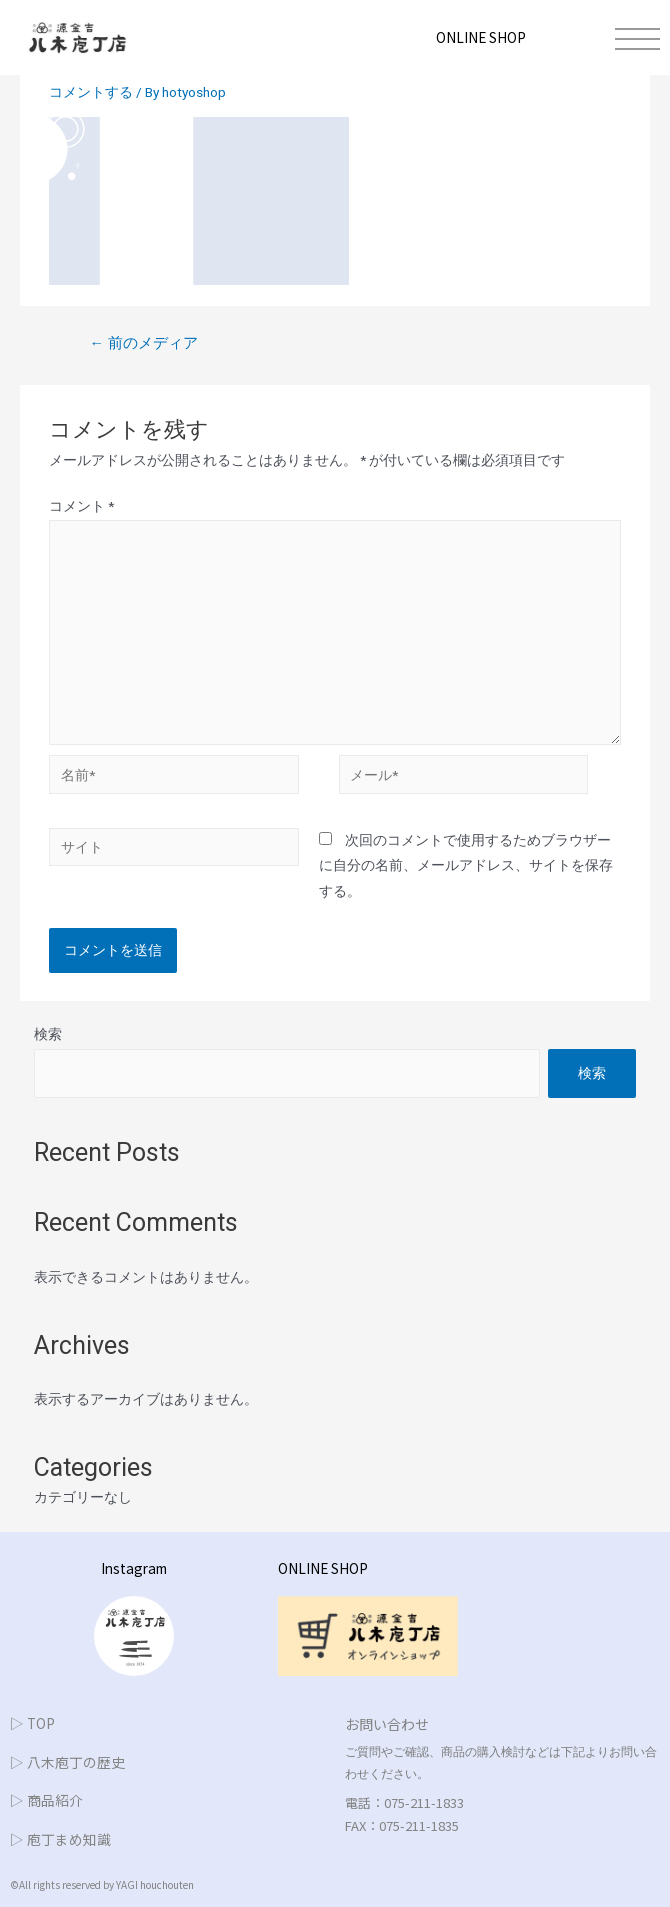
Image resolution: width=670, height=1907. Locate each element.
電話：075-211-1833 (404, 1802)
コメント (81, 506)
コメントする (91, 92)
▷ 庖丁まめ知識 (60, 1839)
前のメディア (143, 343)
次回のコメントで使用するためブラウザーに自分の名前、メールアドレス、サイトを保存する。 (466, 865)
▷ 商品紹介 (46, 1800)
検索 (48, 1034)
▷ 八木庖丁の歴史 (67, 1762)
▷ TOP (32, 1723)
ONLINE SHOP (481, 37)
